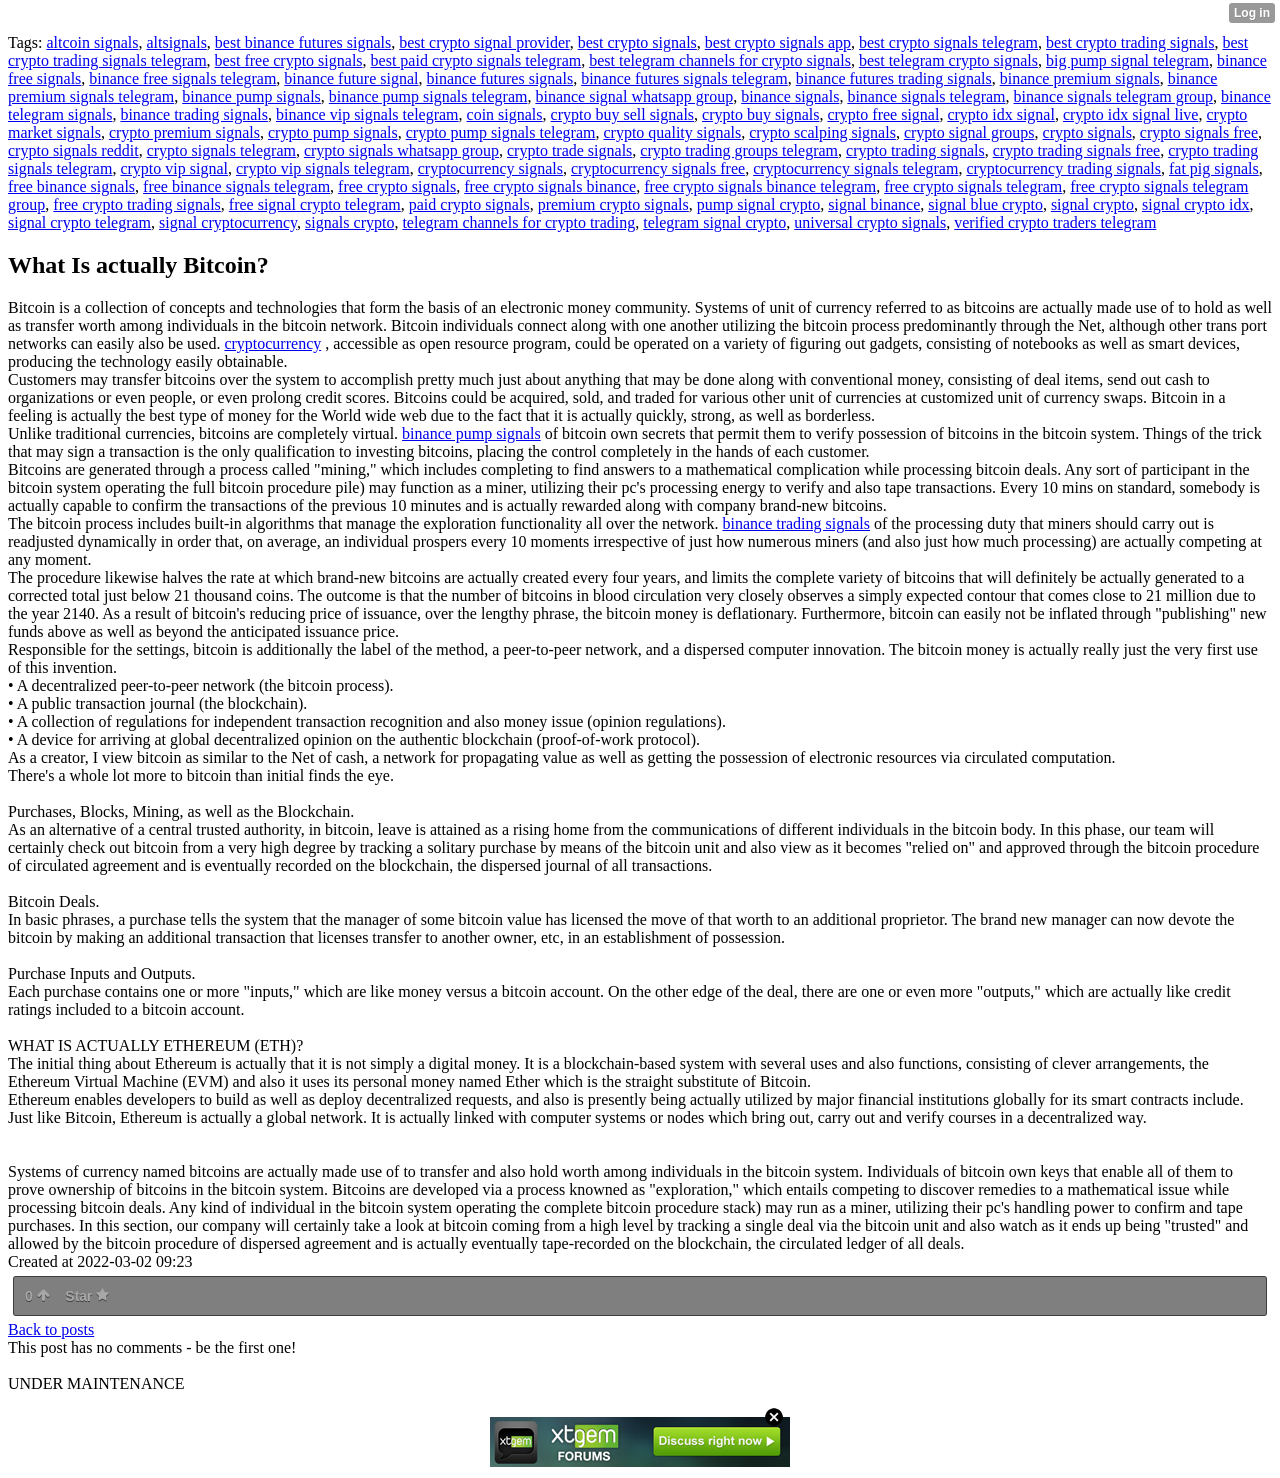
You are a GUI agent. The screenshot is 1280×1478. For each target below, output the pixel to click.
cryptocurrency (272, 343)
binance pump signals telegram (428, 96)
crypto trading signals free (1077, 150)
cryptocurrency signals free (658, 168)
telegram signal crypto (714, 222)
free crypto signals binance (550, 186)
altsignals (176, 42)
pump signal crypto (759, 204)
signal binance (874, 204)
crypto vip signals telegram (323, 168)
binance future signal (351, 78)
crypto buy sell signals (623, 114)
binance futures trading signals (894, 78)
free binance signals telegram (236, 186)
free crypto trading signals (137, 204)
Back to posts (51, 1329)
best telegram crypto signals (948, 60)
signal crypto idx (1196, 204)
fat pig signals (1214, 168)
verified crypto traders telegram (1055, 222)
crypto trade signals (569, 150)
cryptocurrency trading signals (1063, 168)
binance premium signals (1080, 78)
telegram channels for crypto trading (518, 222)
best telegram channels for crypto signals (720, 60)
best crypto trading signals (1130, 42)
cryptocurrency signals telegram (855, 168)
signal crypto (1092, 204)
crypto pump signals (333, 132)
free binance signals (71, 186)
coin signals (505, 114)
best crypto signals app (778, 42)
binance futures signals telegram (684, 78)
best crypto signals (637, 42)
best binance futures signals (303, 42)
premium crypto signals (613, 204)
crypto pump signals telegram (501, 132)
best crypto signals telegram (948, 42)
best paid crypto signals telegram (476, 60)
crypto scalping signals (822, 132)
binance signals (790, 96)
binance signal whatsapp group (634, 96)
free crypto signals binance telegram (760, 186)
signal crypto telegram (79, 222)
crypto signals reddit (73, 150)
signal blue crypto (985, 204)
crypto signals (1087, 132)
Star (87, 1296)
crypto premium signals (184, 132)
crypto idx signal (1001, 114)
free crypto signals (397, 186)
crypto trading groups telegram (739, 150)
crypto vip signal (174, 168)
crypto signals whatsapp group (401, 150)
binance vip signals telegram (367, 114)
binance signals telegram (926, 96)
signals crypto (349, 222)
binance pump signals (251, 96)
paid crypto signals (469, 204)
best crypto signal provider (484, 42)
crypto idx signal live (1131, 114)
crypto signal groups (969, 132)
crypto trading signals (915, 150)
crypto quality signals (672, 132)
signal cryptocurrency (228, 222)
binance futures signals (500, 78)
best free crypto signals (289, 60)
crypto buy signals (760, 114)
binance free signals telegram (182, 78)
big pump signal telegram (1127, 60)
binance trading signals (194, 114)
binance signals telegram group (1114, 96)
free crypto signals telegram (973, 186)
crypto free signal (883, 114)
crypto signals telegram (221, 150)
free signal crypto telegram (315, 204)
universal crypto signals (870, 222)
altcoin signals (92, 42)
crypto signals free (1199, 132)
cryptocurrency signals (490, 168)
